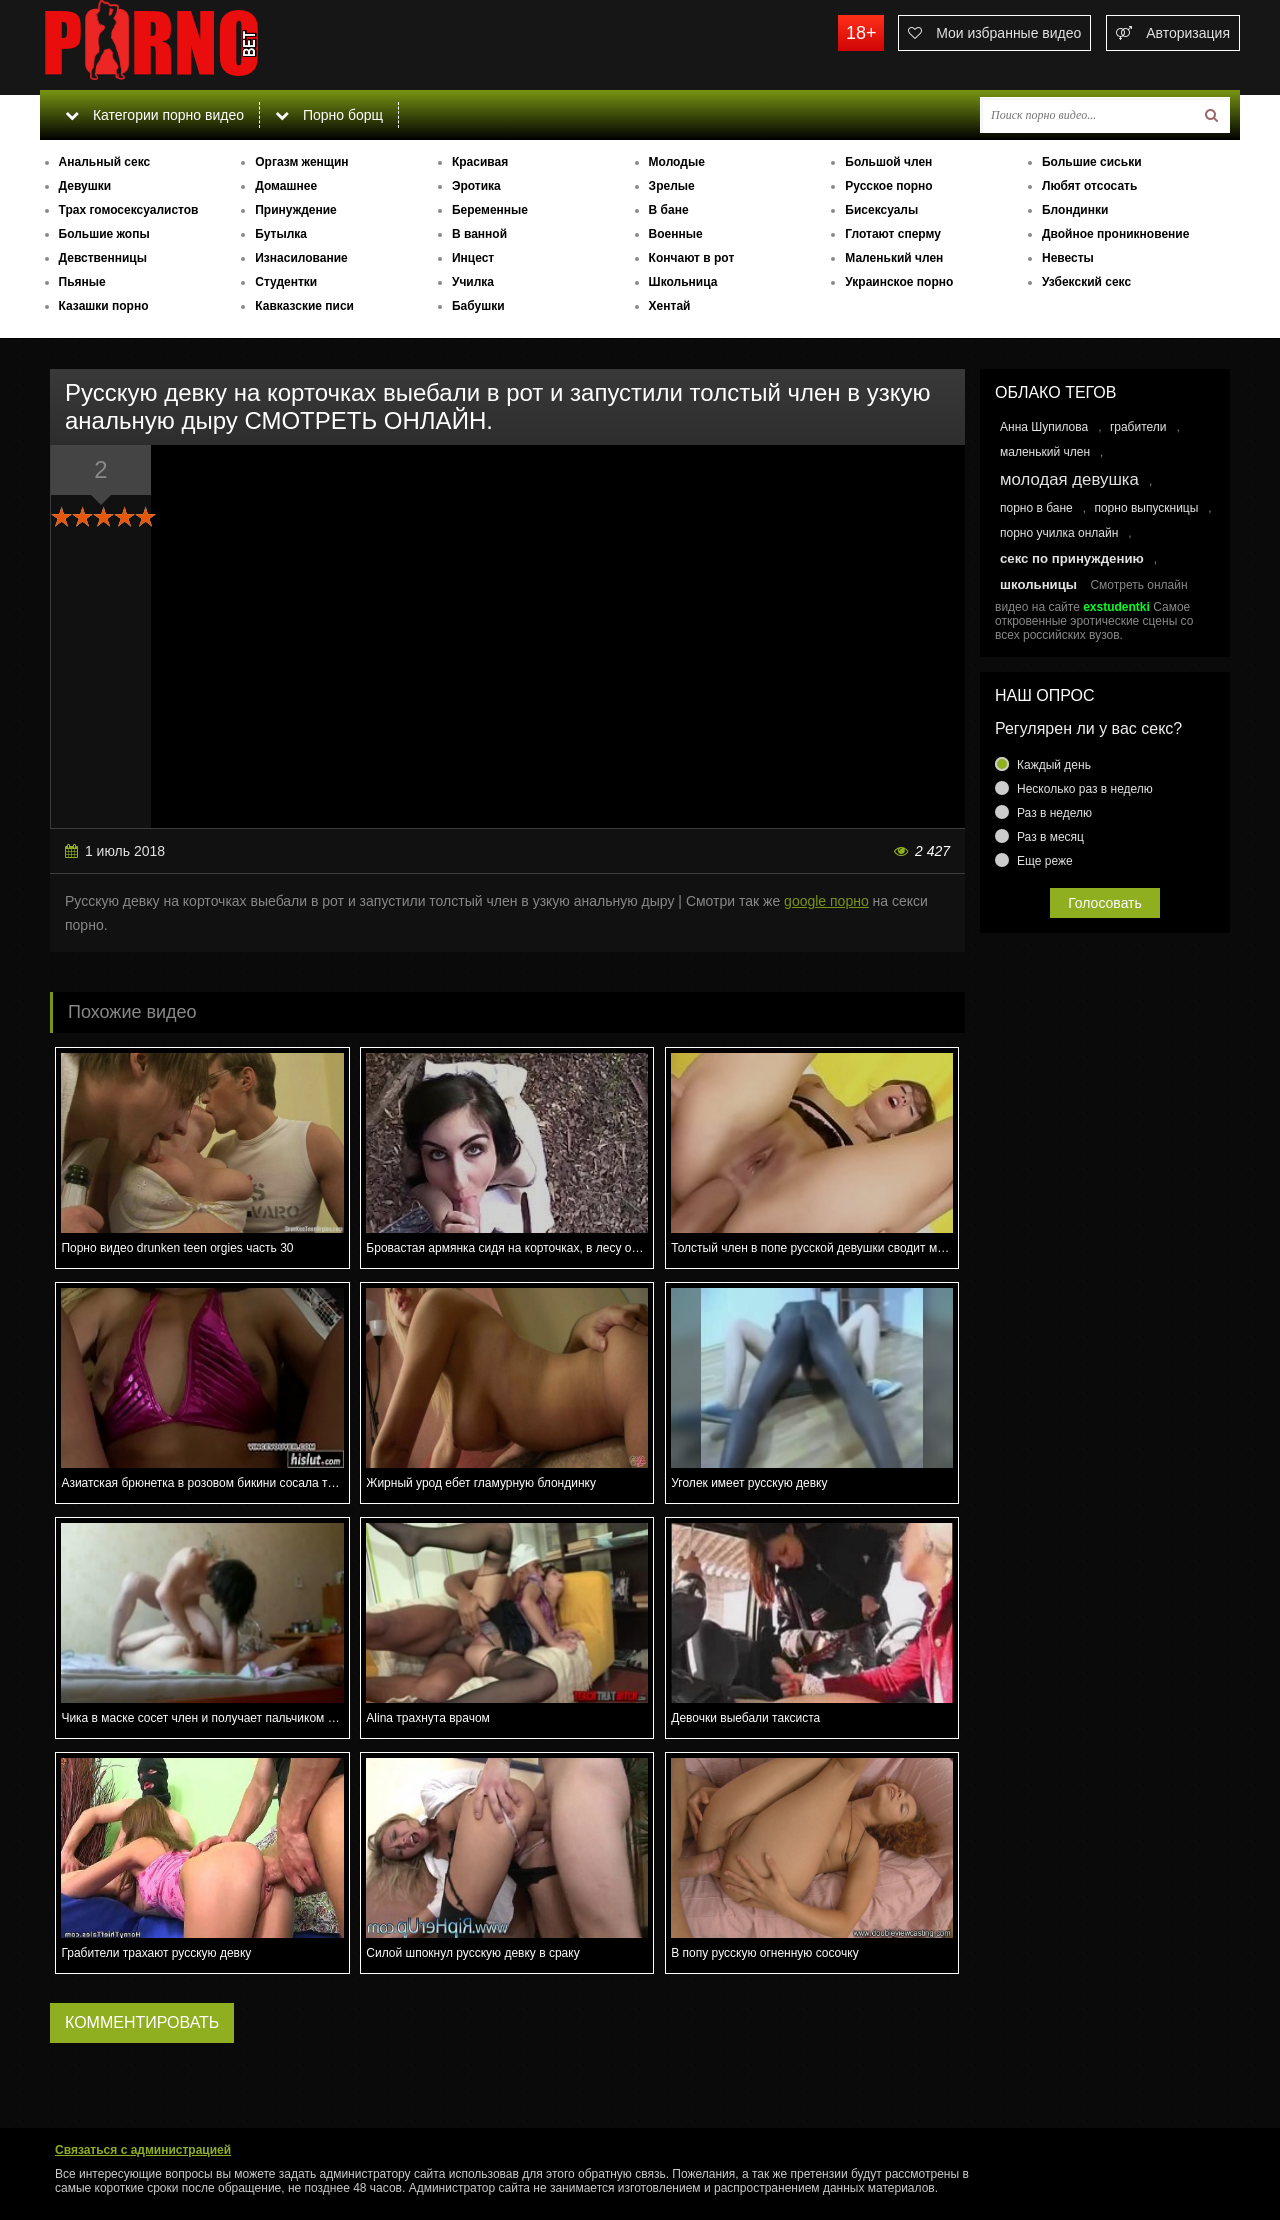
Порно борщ (329, 115)
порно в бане (1036, 508)
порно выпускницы (1146, 508)
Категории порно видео (154, 115)
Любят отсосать (1089, 186)
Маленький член (894, 258)
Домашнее (286, 186)
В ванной (479, 234)
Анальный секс (105, 162)
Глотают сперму (893, 234)
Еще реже (1045, 861)
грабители (1138, 427)
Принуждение (296, 210)
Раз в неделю (1054, 813)
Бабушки (478, 306)
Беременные (490, 210)
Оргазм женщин (301, 162)
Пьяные (82, 282)
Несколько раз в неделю (1085, 789)
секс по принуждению (1072, 558)
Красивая (480, 162)
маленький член (1045, 452)
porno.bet (190, 45)
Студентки (286, 282)
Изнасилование (301, 258)
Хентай (670, 306)
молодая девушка (1069, 479)
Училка (473, 282)
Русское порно (888, 186)
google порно (826, 901)
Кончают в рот (692, 258)
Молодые (677, 162)
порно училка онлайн (1059, 533)
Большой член (888, 162)
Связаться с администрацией (143, 2150)
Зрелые (672, 186)
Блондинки (1075, 210)
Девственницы (103, 258)
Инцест (473, 258)
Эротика (476, 186)
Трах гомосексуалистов (129, 210)
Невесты (1068, 258)
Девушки (85, 186)
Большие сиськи (1092, 162)
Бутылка (281, 234)
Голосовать (1105, 903)
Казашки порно (104, 306)
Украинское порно (899, 282)
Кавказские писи (304, 306)
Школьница (683, 282)
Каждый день (1054, 765)
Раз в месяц (1050, 837)
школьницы (1038, 584)
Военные (676, 234)
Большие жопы (104, 234)
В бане (669, 210)
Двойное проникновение (1115, 234)
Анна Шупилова (1044, 427)
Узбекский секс (1086, 282)
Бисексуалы (881, 210)
